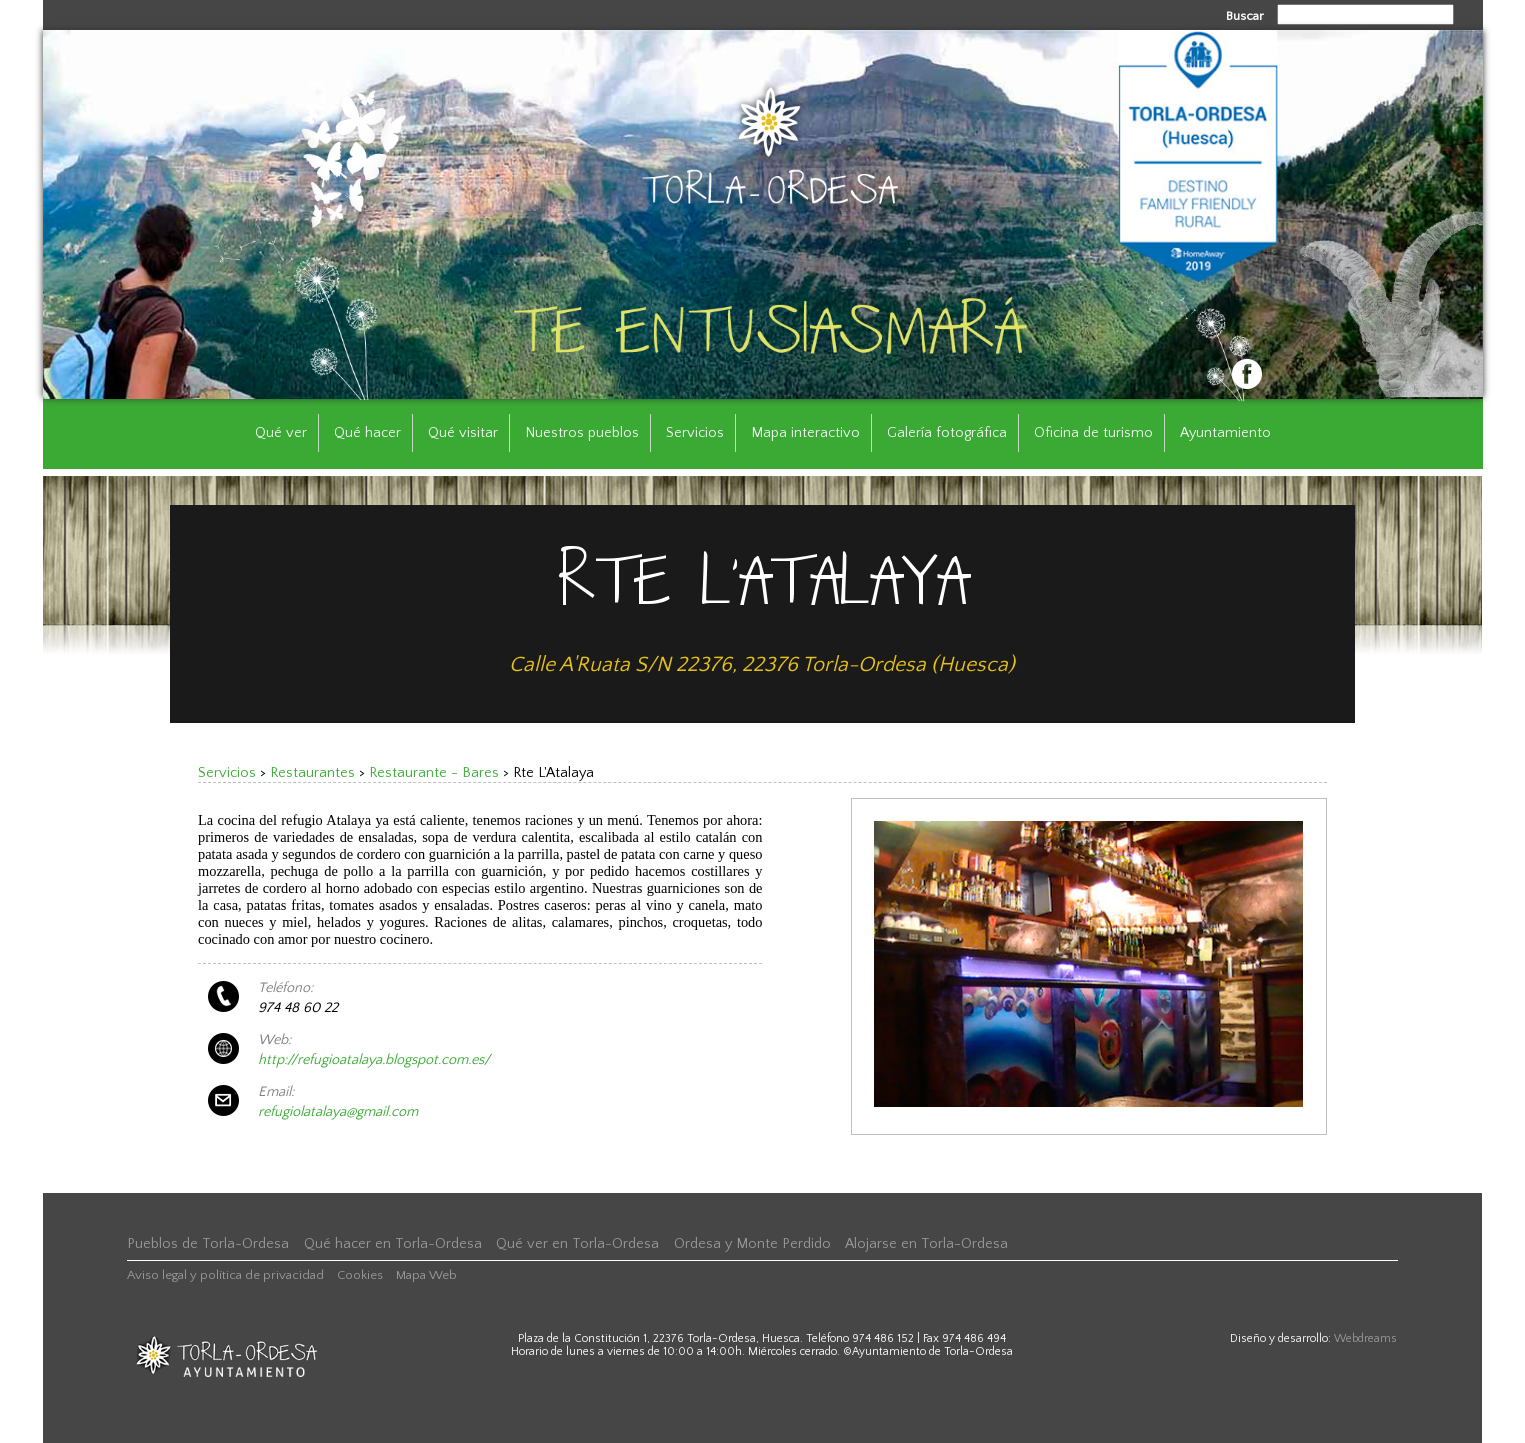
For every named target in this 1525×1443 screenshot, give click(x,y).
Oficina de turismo (1093, 433)
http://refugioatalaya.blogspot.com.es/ (374, 1060)
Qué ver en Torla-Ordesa (577, 1244)
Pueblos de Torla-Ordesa (208, 1244)
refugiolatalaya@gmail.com (338, 1112)
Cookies (360, 1275)
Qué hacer (367, 433)
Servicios (695, 433)
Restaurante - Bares (434, 773)
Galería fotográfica (947, 433)
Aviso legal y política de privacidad (225, 1275)
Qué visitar (463, 433)
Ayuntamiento (1225, 433)
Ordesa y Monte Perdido (752, 1244)
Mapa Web (426, 1275)
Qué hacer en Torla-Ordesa (393, 1244)
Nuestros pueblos (582, 433)
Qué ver (281, 433)
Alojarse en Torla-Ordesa (926, 1244)
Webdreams (1365, 1338)
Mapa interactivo (805, 433)
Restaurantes (312, 773)
